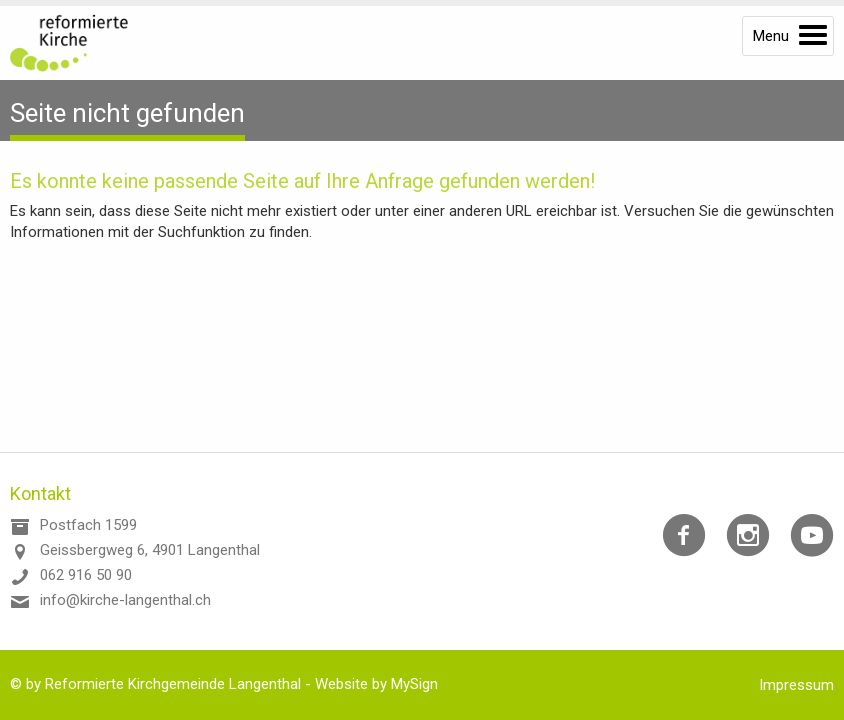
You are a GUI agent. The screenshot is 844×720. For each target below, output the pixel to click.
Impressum (796, 685)
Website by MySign (376, 684)
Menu (771, 36)
